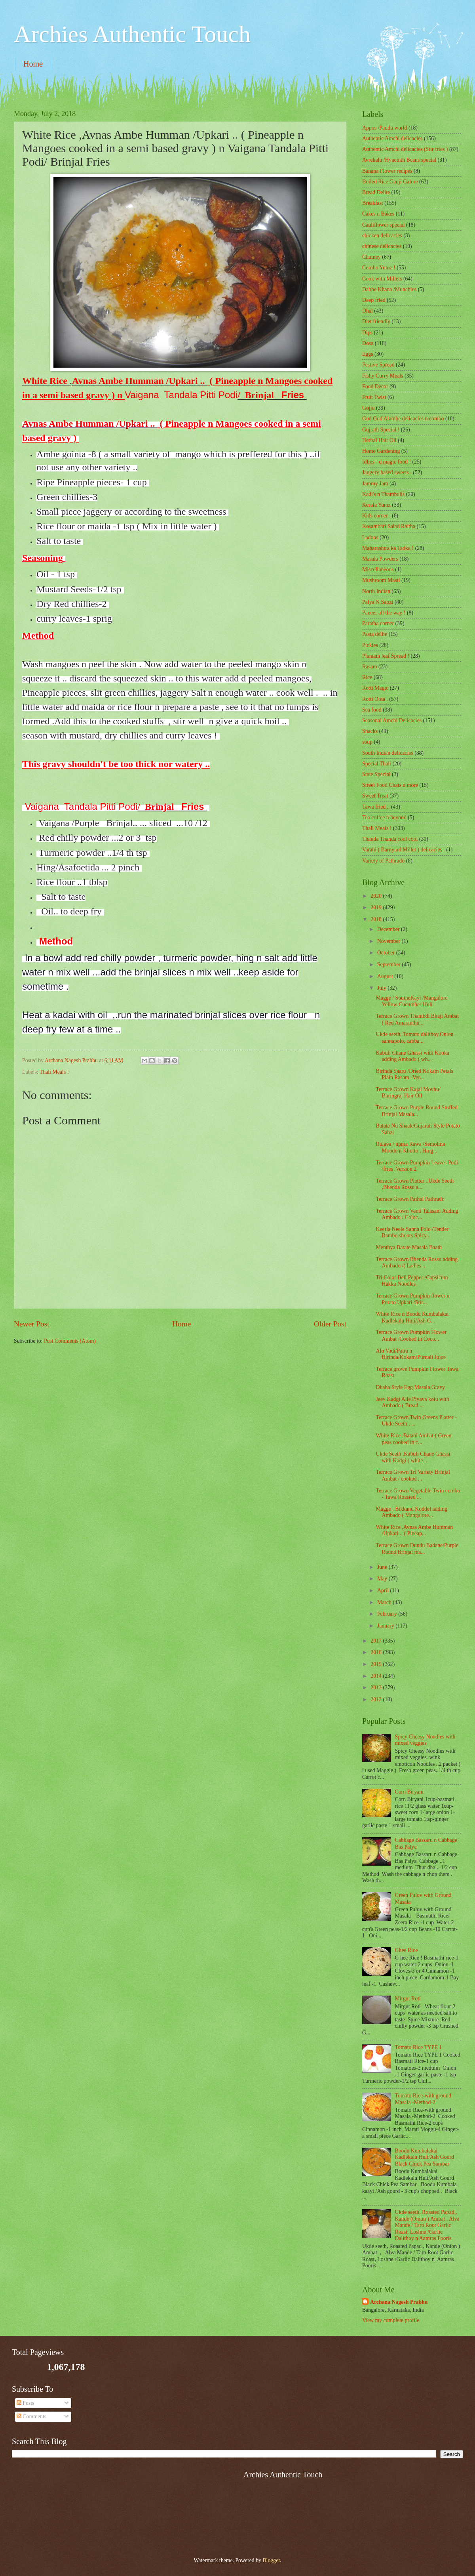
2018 (376, 919)
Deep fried (374, 300)
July (382, 988)
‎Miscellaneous (378, 569)
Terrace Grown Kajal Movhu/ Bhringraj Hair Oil (408, 1092)
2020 (376, 896)
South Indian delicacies (387, 753)
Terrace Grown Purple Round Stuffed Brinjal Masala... (416, 1111)
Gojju (368, 408)
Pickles (370, 645)
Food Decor (375, 386)
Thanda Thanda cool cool (390, 839)
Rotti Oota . (375, 699)
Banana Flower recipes (387, 171)
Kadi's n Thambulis (383, 494)
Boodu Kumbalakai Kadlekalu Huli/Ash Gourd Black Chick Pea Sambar (424, 2157)
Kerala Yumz (376, 505)
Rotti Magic (375, 688)
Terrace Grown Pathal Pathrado (410, 1199)
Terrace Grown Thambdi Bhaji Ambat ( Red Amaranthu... (417, 1019)
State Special (376, 774)
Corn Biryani (409, 1792)
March (385, 1602)
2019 (376, 907)
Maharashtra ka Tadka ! (388, 548)
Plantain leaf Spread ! (385, 656)
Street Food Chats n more (390, 785)
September (389, 964)
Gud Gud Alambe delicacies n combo (403, 419)
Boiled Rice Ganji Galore (390, 182)
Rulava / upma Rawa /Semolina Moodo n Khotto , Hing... (410, 1147)
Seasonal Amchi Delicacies (392, 720)
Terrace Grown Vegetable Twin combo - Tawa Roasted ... (418, 1494)
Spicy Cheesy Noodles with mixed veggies (425, 1740)
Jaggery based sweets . (387, 472)
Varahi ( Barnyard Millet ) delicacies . (403, 850)
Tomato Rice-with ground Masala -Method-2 (423, 2099)
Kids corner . (376, 516)
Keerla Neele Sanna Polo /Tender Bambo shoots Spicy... (412, 1232)
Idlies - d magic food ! (386, 462)
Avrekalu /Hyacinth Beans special (399, 160)
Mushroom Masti (381, 580)
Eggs (367, 354)
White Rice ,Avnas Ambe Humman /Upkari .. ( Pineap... (414, 1530)
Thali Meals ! (54, 1072)
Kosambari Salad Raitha (388, 526)
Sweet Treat (375, 796)
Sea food (372, 710)
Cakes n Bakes (378, 214)
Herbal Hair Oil (379, 440)
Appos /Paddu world (384, 128)
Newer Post (31, 1324)
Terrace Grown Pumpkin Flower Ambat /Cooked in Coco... (411, 1335)
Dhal (367, 311)
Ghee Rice (406, 1950)
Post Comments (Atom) (70, 1341)
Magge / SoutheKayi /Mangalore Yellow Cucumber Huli (411, 1001)
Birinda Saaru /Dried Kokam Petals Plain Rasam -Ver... (414, 1074)
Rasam (369, 667)
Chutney (371, 257)
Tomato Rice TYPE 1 (418, 2047)
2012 (376, 1699)
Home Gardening (381, 451)
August (385, 976)
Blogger (271, 2560)
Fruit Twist (374, 397)
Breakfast (372, 203)
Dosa (367, 343)
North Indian (376, 591)
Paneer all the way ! (384, 613)
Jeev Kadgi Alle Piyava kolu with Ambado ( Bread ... (412, 1402)
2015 (376, 1664)
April (383, 1590)
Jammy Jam (375, 484)
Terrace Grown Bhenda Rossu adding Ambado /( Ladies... (417, 1262)
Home (33, 63)
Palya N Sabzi (377, 602)
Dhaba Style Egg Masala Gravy (410, 1387)
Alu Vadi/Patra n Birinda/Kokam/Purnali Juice (410, 1354)
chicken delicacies (382, 236)
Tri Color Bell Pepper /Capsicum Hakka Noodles (412, 1281)
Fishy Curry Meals (382, 376)
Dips (367, 333)
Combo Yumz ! (378, 268)
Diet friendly (376, 321)
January (386, 1626)
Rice (367, 677)
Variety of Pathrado (383, 861)
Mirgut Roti (408, 1999)
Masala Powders (380, 559)
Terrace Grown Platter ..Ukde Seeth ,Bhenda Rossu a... (415, 1184)
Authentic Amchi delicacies (392, 138)
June (383, 1567)
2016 (376, 1652)
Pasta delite (374, 634)
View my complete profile (390, 2320)
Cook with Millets (382, 279)
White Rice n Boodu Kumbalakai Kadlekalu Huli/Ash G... (412, 1317)
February (387, 1614)
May (383, 1579)
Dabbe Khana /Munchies (389, 289)
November (389, 941)
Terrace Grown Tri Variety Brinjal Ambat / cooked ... (413, 1475)
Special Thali (376, 764)
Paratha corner (378, 623)
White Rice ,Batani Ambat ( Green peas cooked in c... (413, 1439)
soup (367, 742)
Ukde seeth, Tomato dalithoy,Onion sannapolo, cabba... (414, 1037)
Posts (25, 2403)
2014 (376, 1676)
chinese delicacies (381, 246)
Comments (31, 2417)
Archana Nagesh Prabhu (399, 2302)
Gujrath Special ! (380, 430)
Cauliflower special (383, 225)
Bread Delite (376, 192)
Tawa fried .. (376, 807)
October (386, 953)
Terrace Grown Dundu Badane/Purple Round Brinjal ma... (417, 1548)
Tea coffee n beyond (384, 818)
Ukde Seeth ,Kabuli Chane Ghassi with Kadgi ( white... (413, 1457)
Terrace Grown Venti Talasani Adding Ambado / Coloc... (417, 1214)
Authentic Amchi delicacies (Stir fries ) (405, 149)
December (389, 929)
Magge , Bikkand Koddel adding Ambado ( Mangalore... (411, 1512)
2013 (376, 1688)
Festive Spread (378, 365)
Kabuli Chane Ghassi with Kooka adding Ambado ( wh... (412, 1056)
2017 (376, 1641)
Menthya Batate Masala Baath (409, 1247)
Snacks (370, 731)
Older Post (330, 1324)
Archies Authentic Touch (132, 34)
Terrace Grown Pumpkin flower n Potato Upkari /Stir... (412, 1299)
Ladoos (370, 537)
